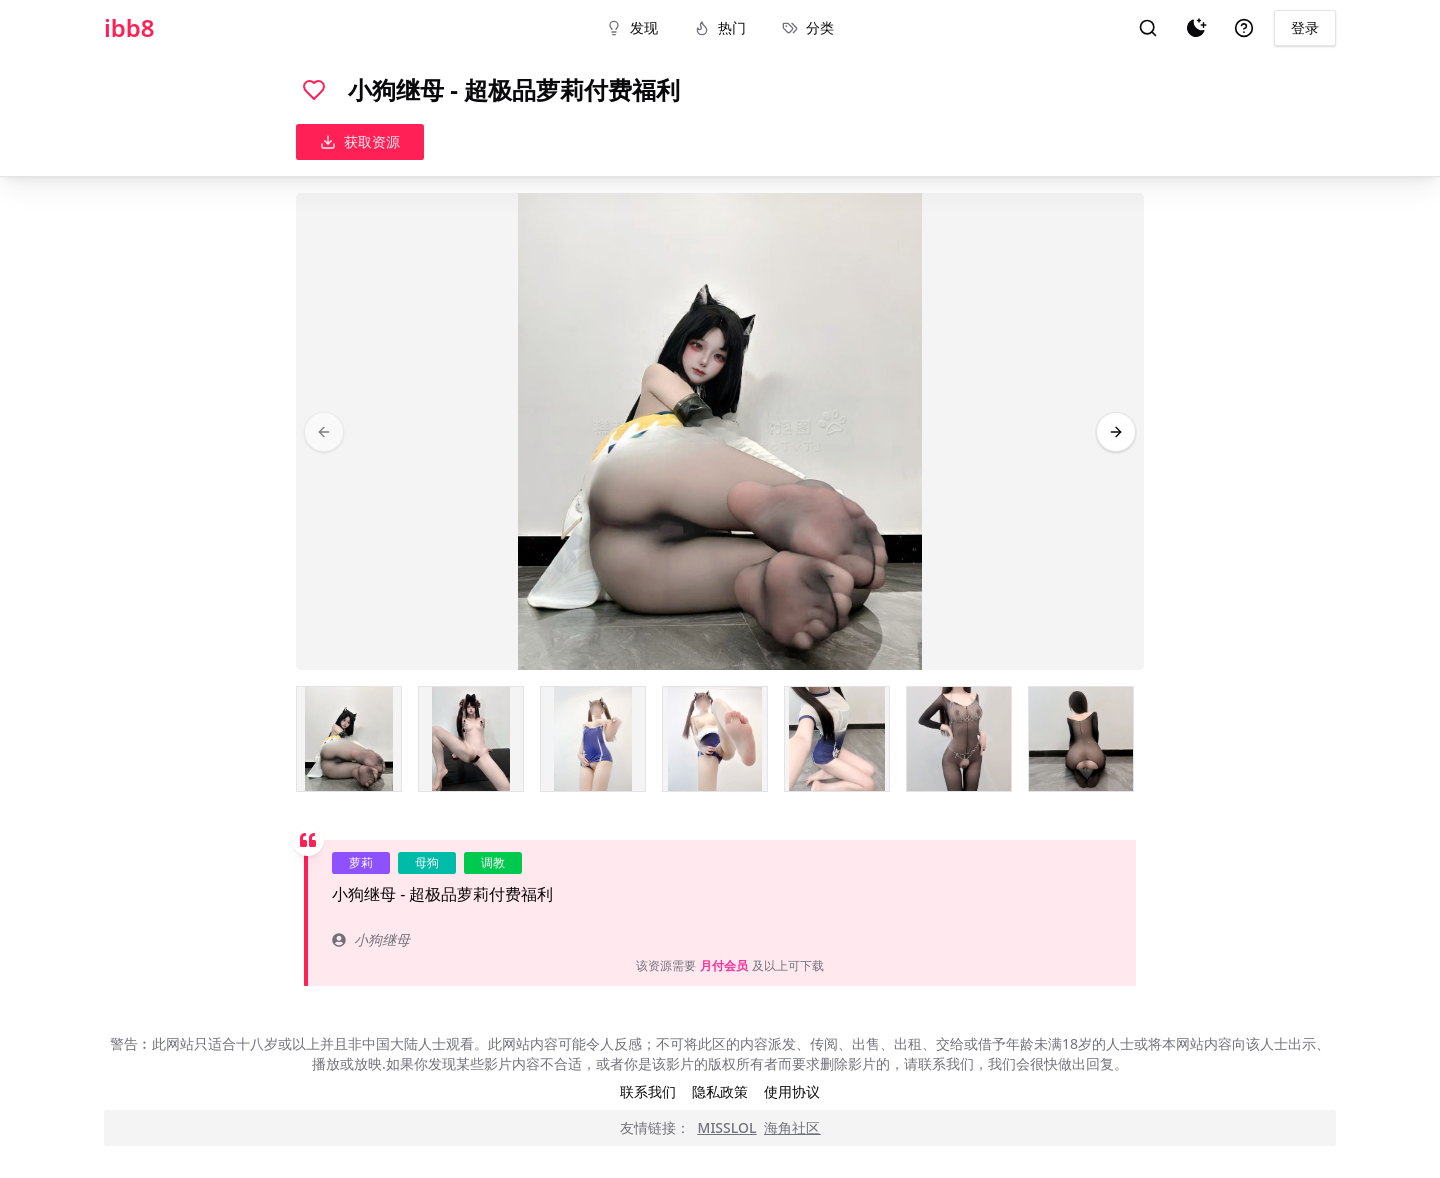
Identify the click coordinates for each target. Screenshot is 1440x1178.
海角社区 (792, 1127)
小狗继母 (371, 939)
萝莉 (361, 862)
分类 (808, 27)
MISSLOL (727, 1127)
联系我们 (648, 1091)
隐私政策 (720, 1091)
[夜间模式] (1196, 28)
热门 (720, 27)
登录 (1305, 27)
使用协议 (792, 1091)
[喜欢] (314, 90)
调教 (493, 862)
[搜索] (1148, 28)
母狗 (427, 862)
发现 (632, 27)
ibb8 (129, 28)
